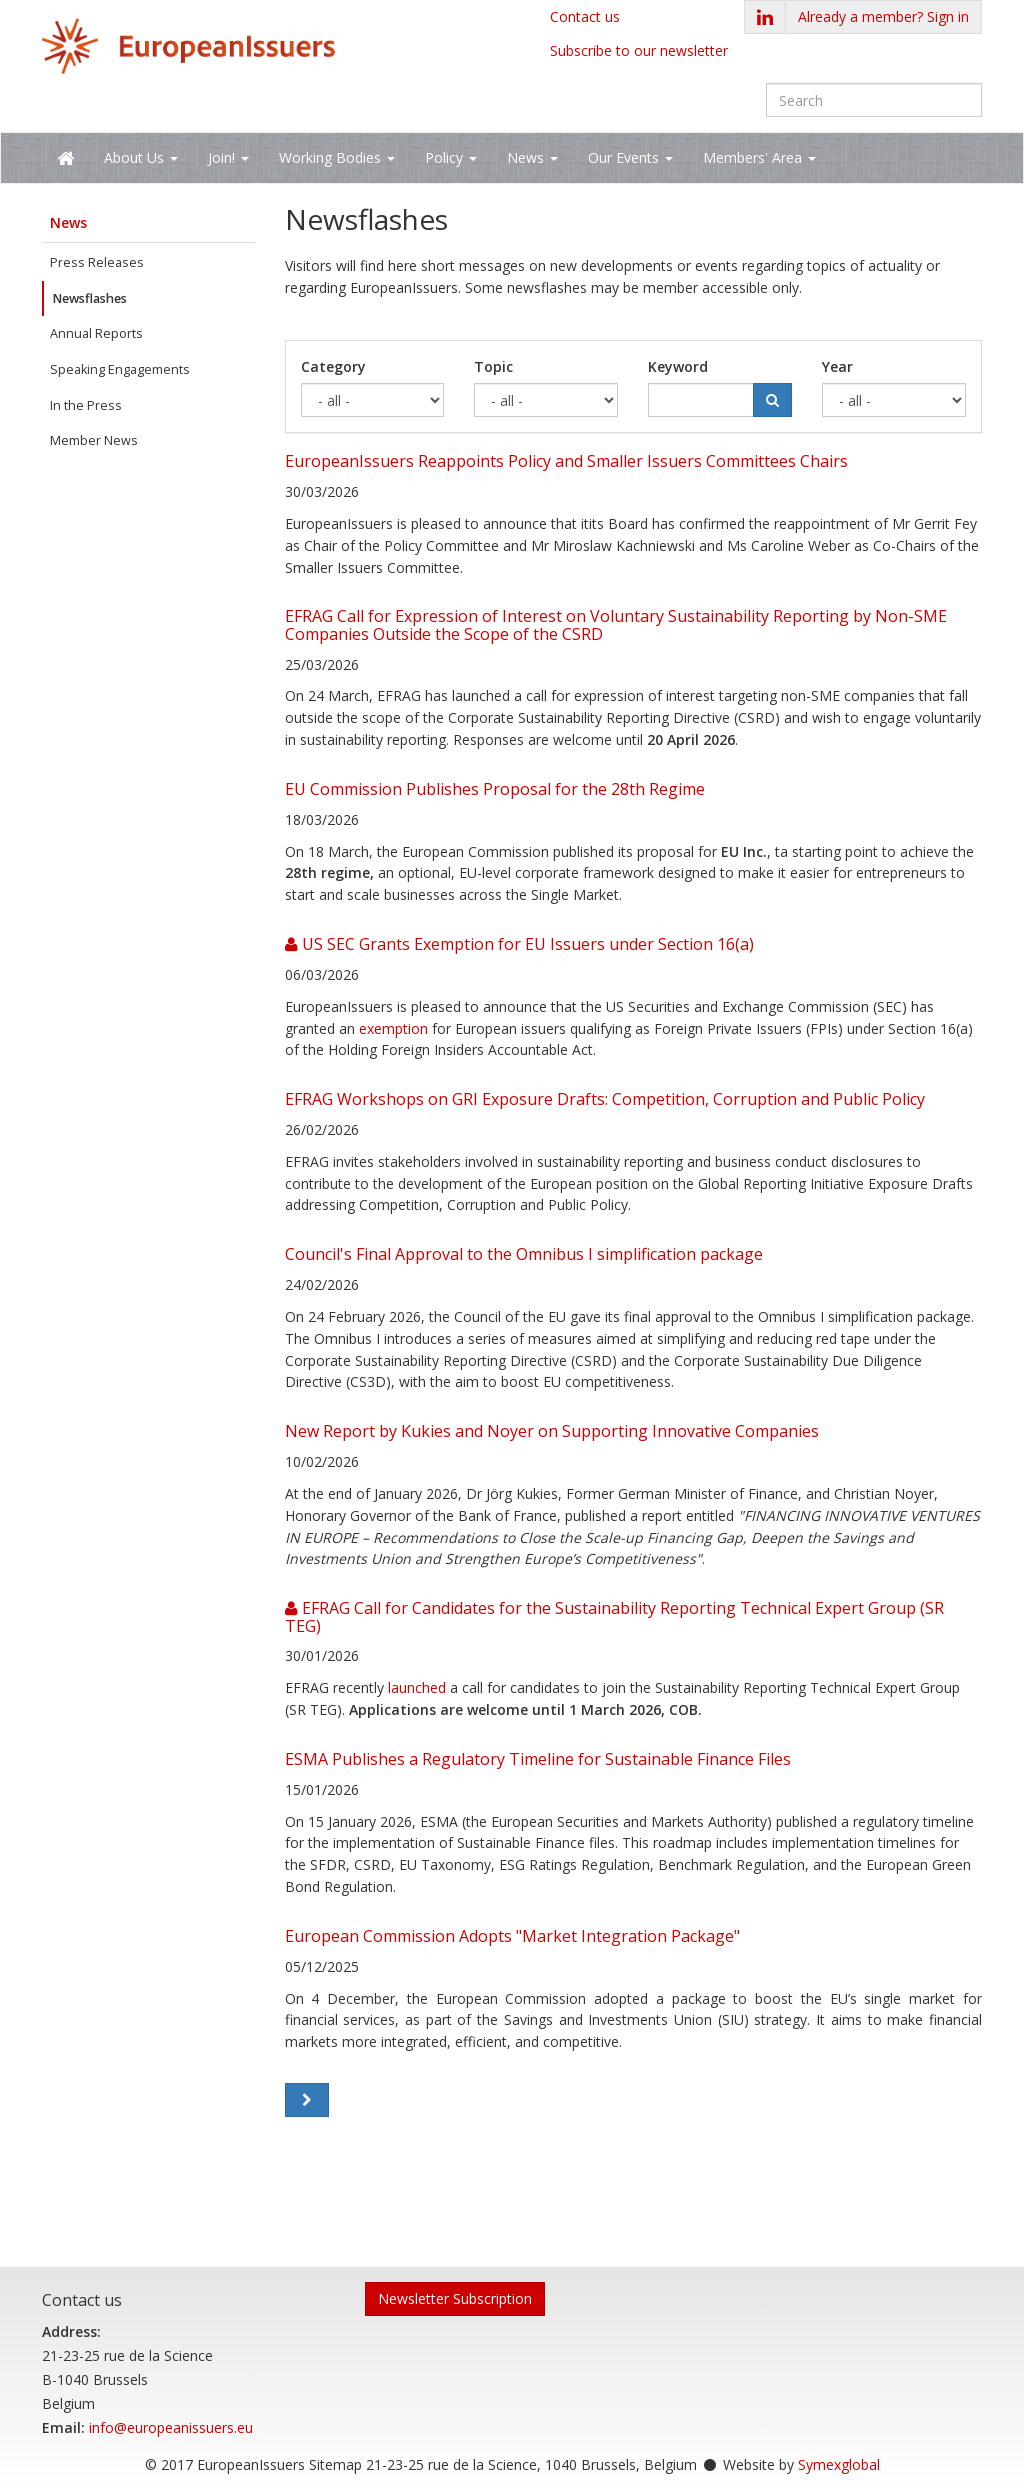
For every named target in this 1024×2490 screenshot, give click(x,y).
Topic (493, 366)
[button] (883, 17)
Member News (94, 440)
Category (333, 366)
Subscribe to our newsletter (639, 50)
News (68, 222)
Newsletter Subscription (455, 2298)
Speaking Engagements (120, 369)
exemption (393, 1028)
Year (837, 366)
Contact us (585, 16)
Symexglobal (839, 2464)
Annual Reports (96, 333)
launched (417, 1687)
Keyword (678, 366)
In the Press (86, 405)
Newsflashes (89, 298)
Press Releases (97, 262)
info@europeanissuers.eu (171, 2427)
